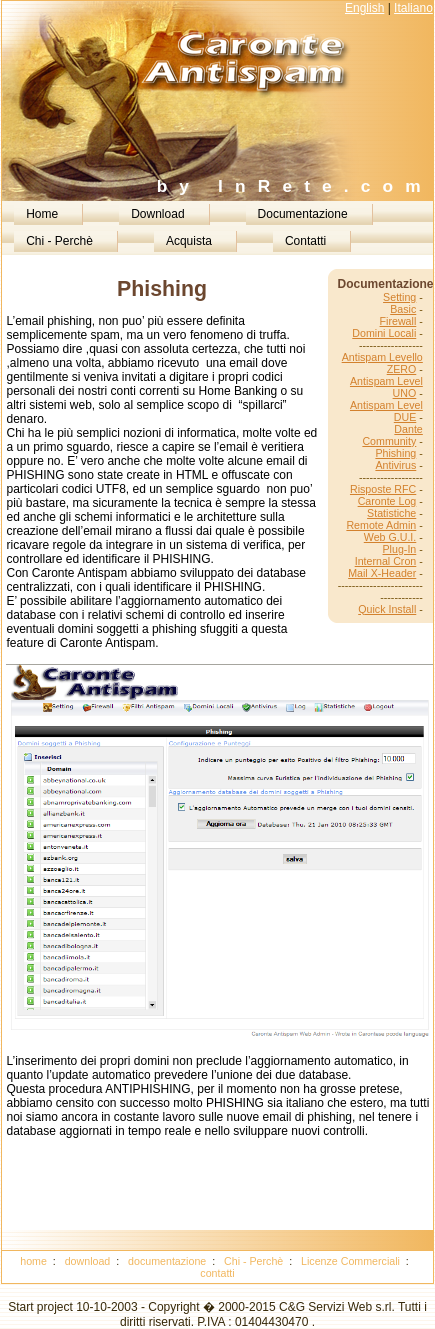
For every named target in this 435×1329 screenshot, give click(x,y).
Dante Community (392, 435)
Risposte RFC (383, 489)
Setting (399, 297)
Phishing (395, 453)
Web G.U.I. (390, 537)
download (88, 1261)
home (33, 1261)
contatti (217, 1273)
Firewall (398, 321)
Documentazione (303, 214)
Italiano (413, 8)
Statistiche (391, 513)
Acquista (189, 241)
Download (157, 214)
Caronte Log (387, 501)
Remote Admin (381, 525)
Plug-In (400, 549)
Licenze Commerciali (350, 1261)
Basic (403, 309)
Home (42, 214)
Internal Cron (386, 561)
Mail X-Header (382, 573)
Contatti (305, 241)
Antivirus (395, 465)
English (364, 8)
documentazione (167, 1261)
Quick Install (387, 609)
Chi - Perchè (59, 241)
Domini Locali (384, 333)
